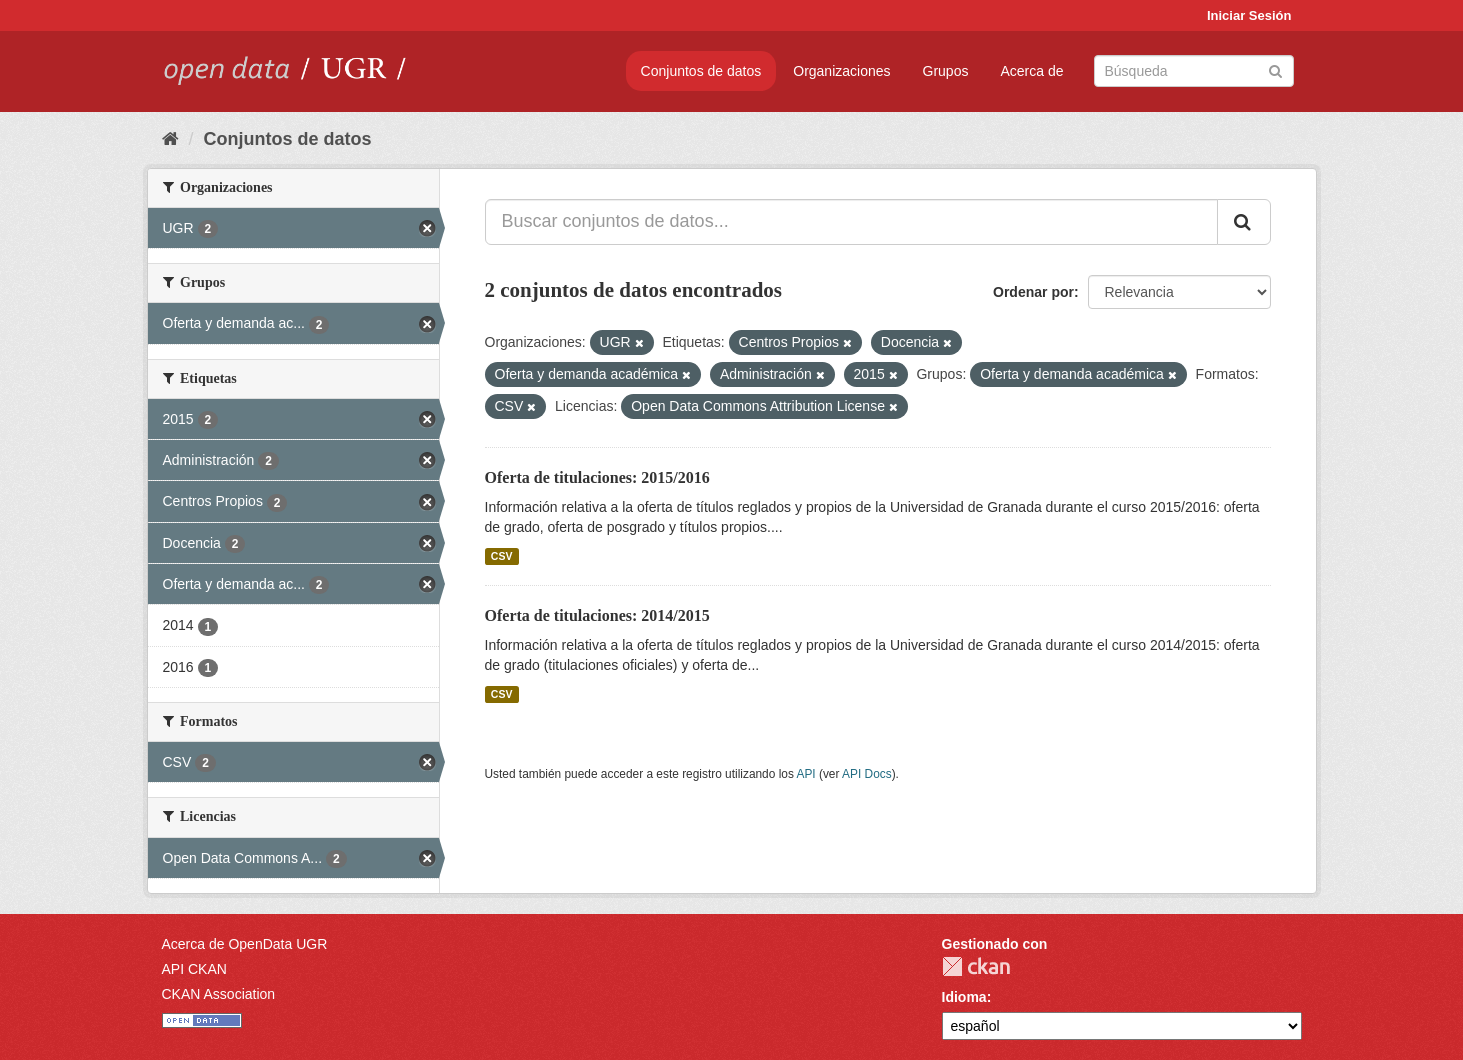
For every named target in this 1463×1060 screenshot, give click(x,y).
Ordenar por (1033, 292)
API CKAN (194, 969)
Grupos (946, 71)
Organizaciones (841, 71)
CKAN (976, 966)
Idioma (964, 997)
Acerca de (1031, 71)
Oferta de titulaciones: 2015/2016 (597, 477)
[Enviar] (1275, 69)
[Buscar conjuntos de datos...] (851, 222)
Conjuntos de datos (701, 71)
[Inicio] (170, 139)
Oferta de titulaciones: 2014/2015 (597, 615)
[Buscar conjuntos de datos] (1194, 71)
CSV (502, 556)
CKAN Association (219, 994)
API (805, 774)
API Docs (867, 774)
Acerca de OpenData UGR (245, 944)
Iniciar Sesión (1249, 15)
